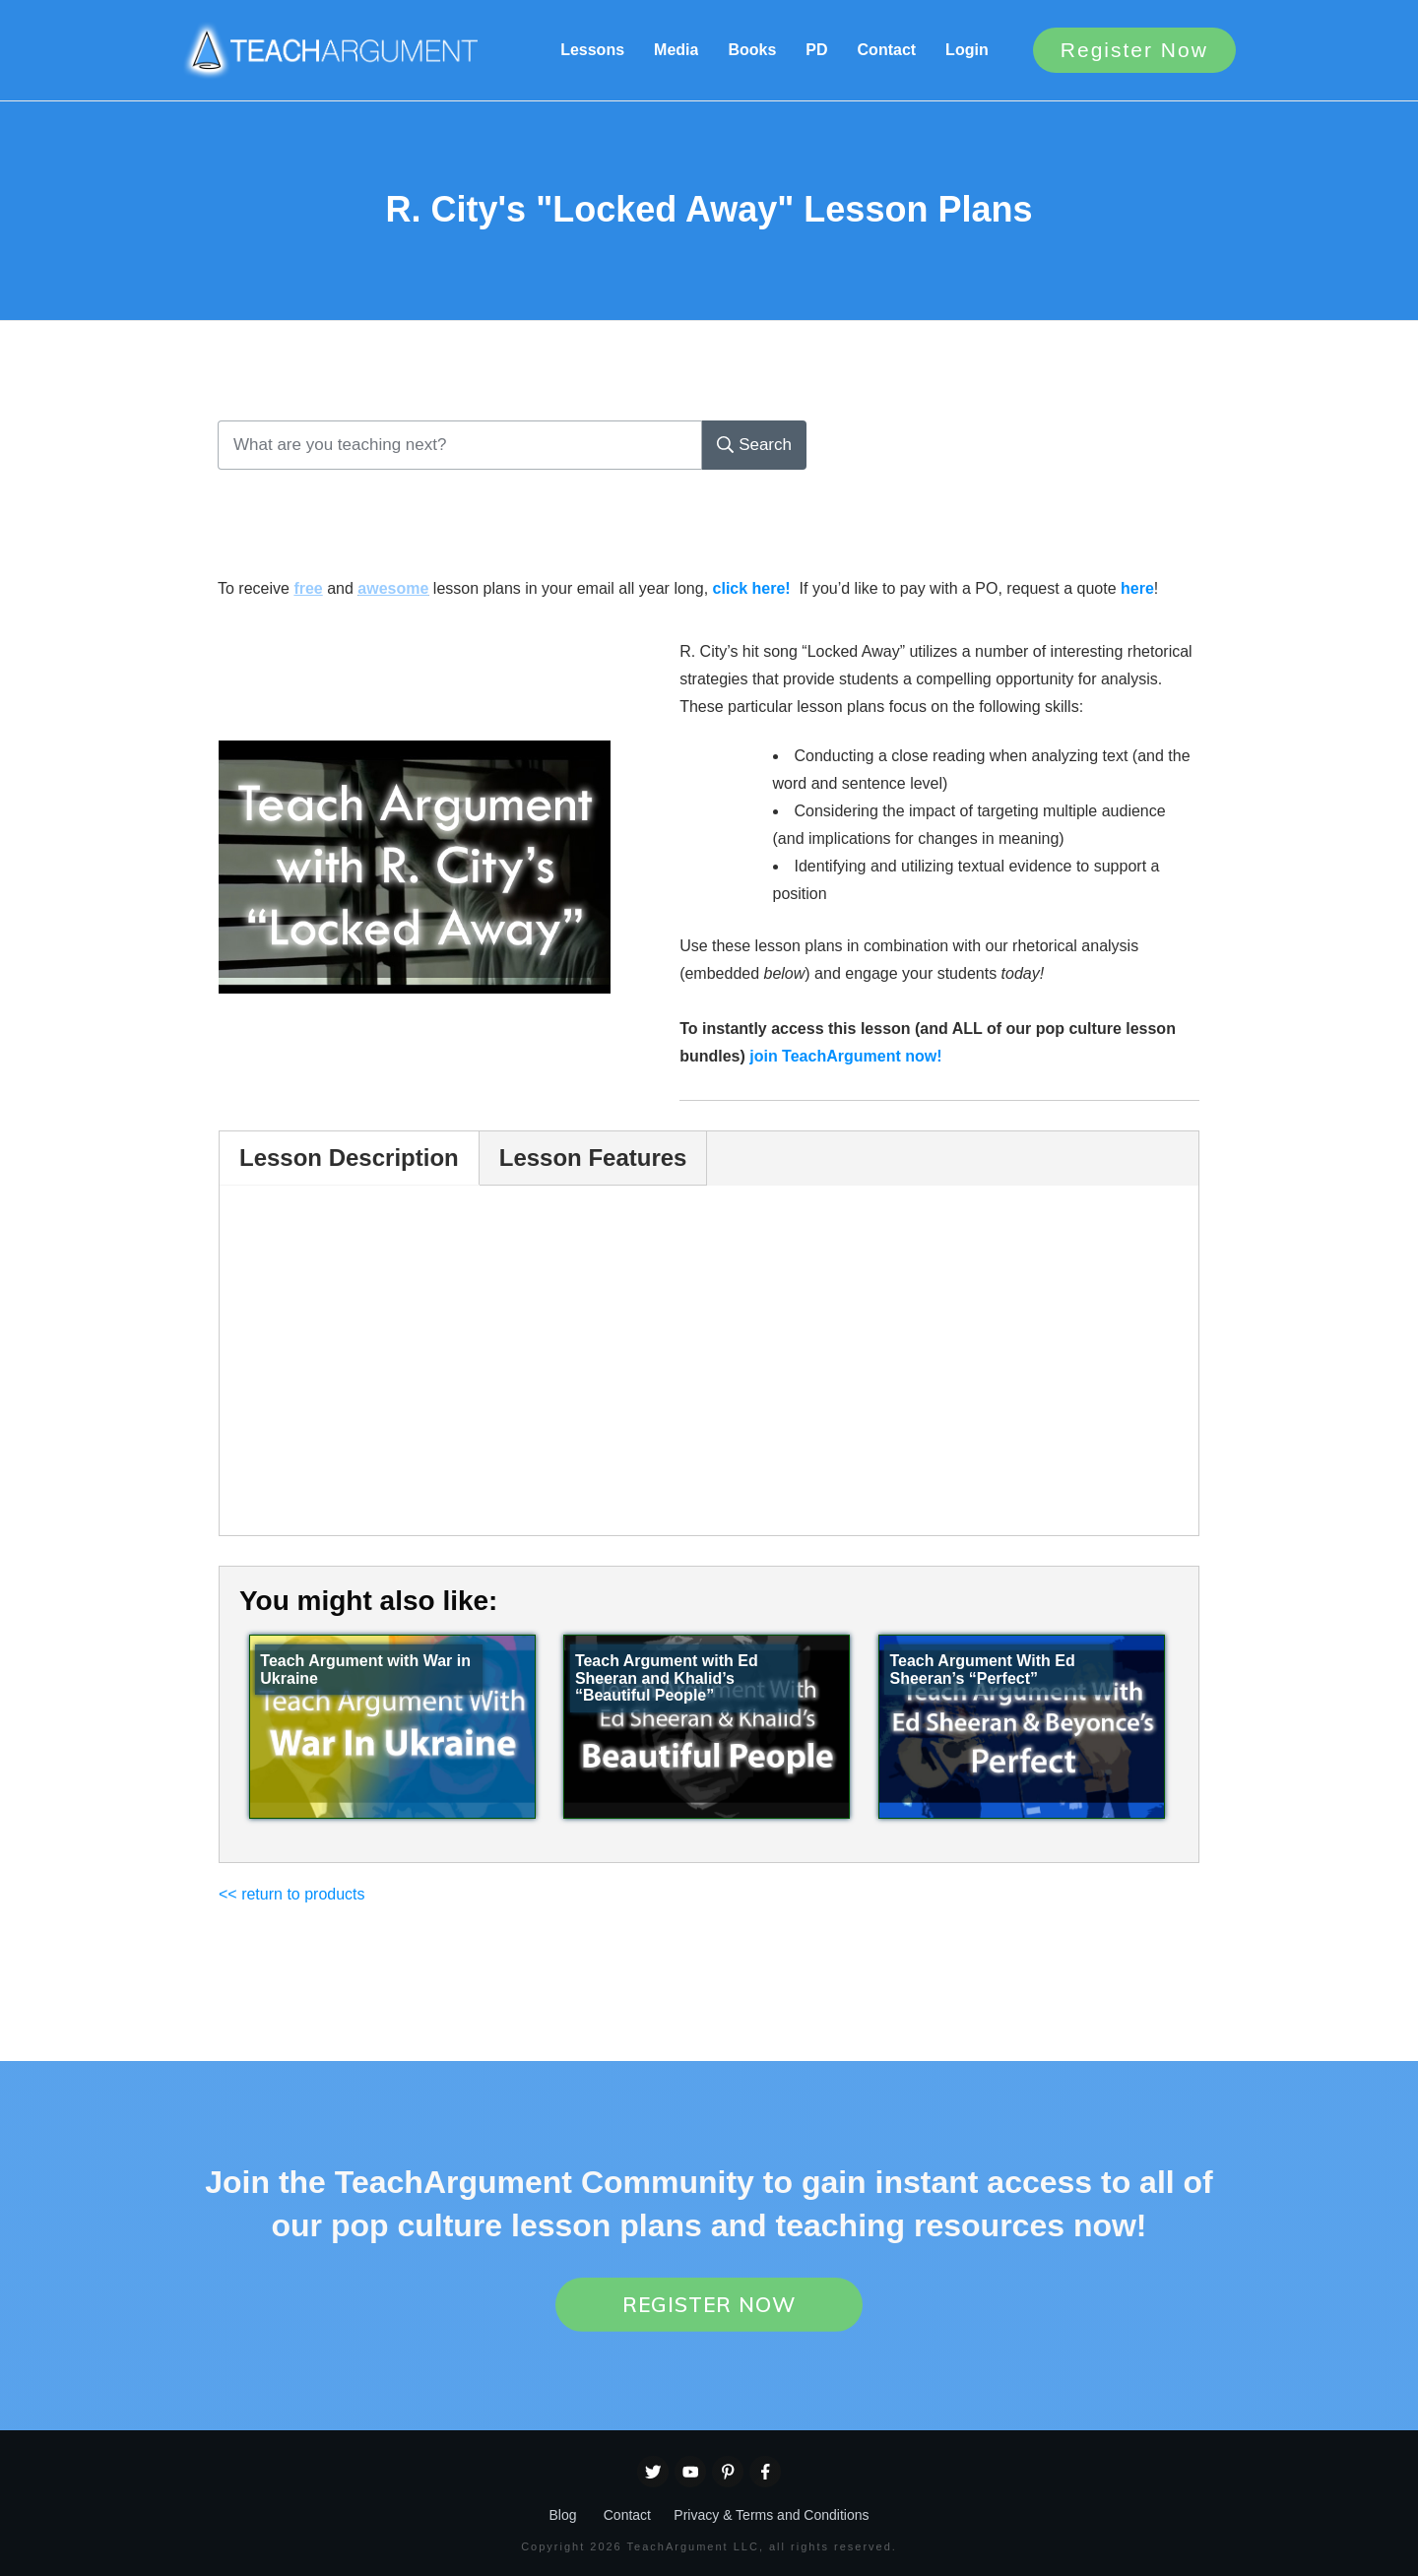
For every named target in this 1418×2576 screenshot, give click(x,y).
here (1137, 588)
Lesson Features (593, 1157)
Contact (627, 2515)
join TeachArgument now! (845, 1056)
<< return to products (292, 1894)
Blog (562, 2515)
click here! (752, 588)
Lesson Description (349, 1157)
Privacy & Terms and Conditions (771, 2515)
